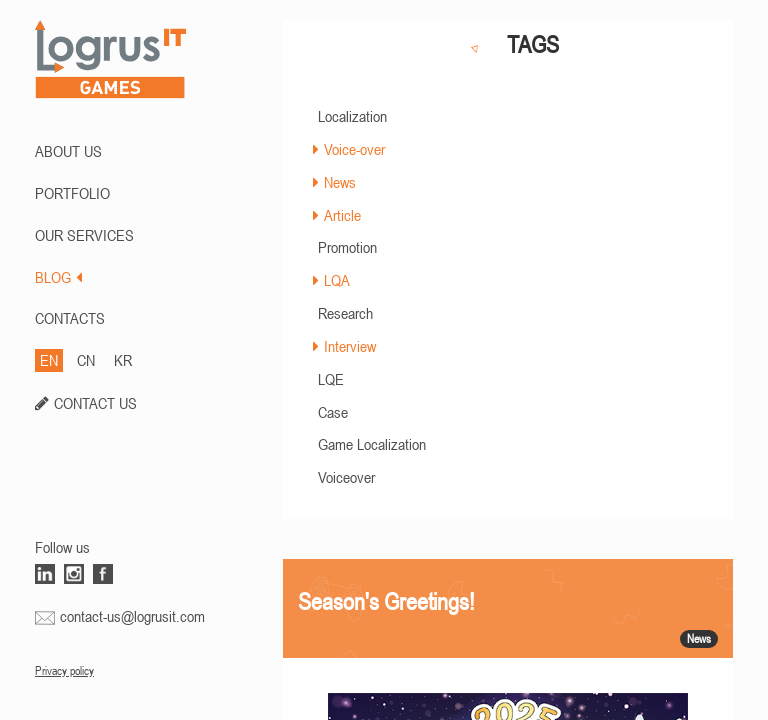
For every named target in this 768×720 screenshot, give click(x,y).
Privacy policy (64, 671)
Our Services (84, 235)
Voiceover (346, 477)
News (340, 182)
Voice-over (354, 149)
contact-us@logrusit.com (132, 616)
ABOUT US (68, 151)
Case (333, 412)
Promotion (347, 247)
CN (86, 360)
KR (123, 360)
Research (345, 313)
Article (342, 215)
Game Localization (372, 444)
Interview (350, 346)
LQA (337, 280)
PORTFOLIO (72, 193)
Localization (352, 116)
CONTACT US (95, 403)
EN (49, 360)
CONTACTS (70, 318)
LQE (331, 379)
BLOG (58, 277)
